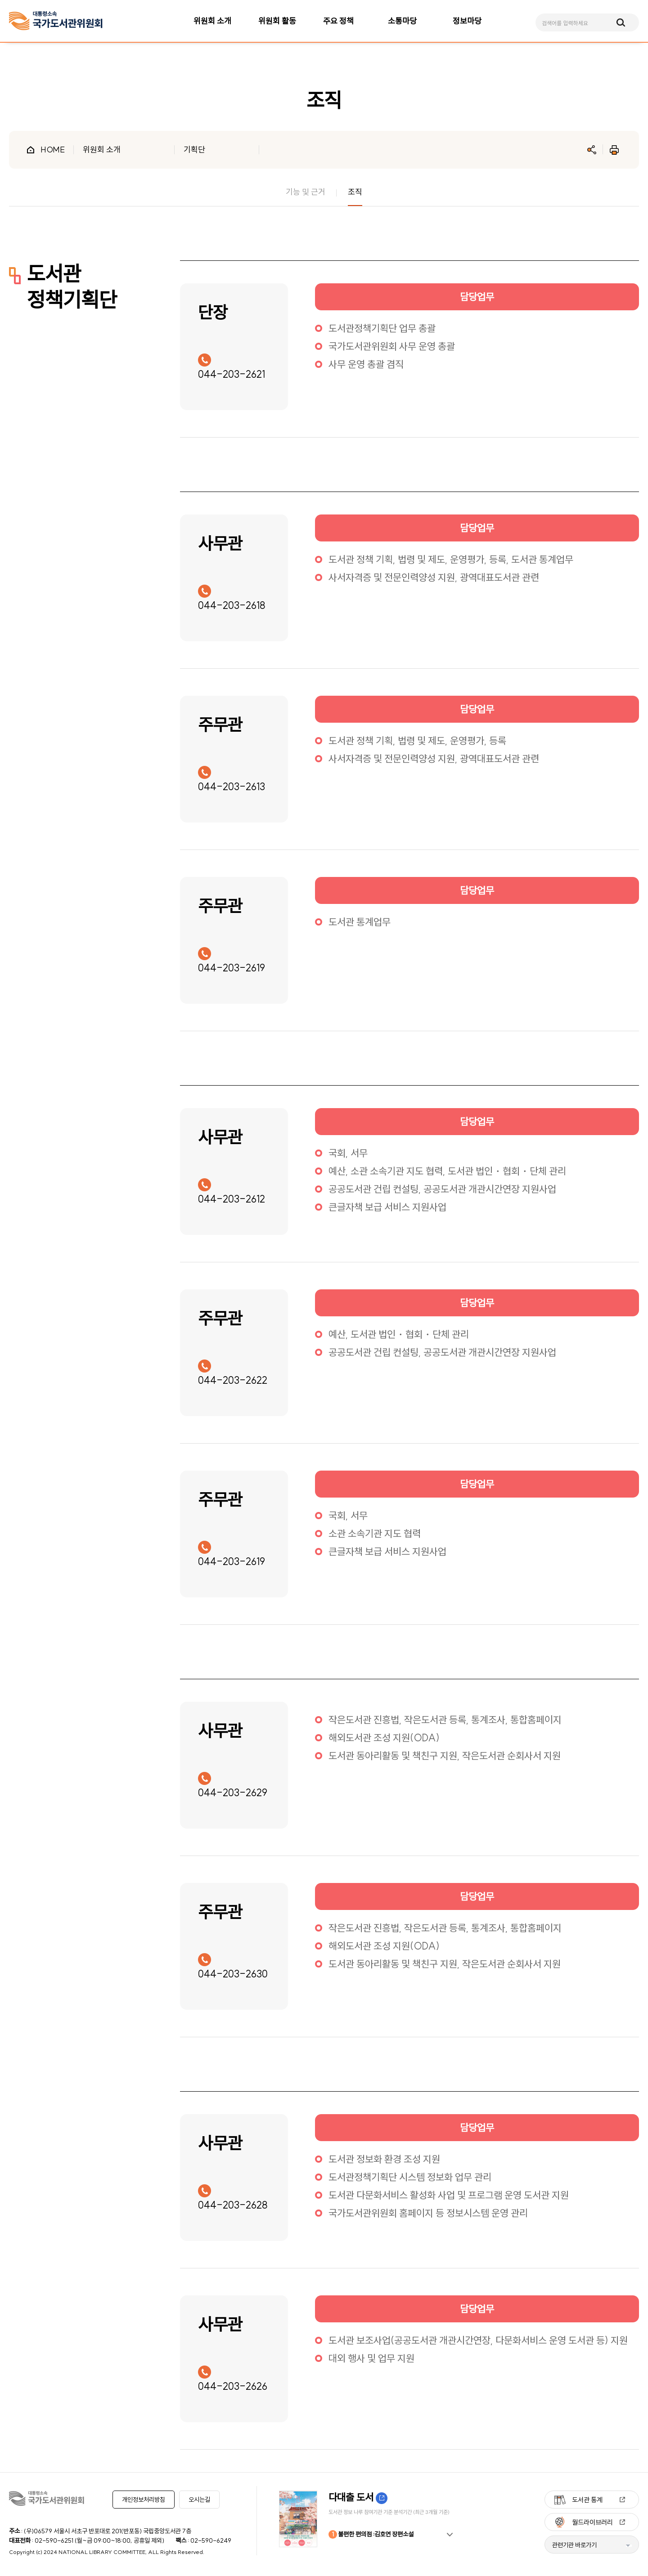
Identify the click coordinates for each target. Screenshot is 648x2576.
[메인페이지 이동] (56, 21)
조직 (355, 192)
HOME (52, 149)
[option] (369, 2519)
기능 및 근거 (305, 192)
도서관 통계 (587, 2500)
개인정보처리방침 (143, 2500)
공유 (592, 150)
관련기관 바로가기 (574, 2545)
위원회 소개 (102, 149)
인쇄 (614, 150)
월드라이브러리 (592, 2522)
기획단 (194, 149)
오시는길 (199, 2500)
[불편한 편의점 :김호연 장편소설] (369, 2519)
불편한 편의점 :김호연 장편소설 (371, 2534)
